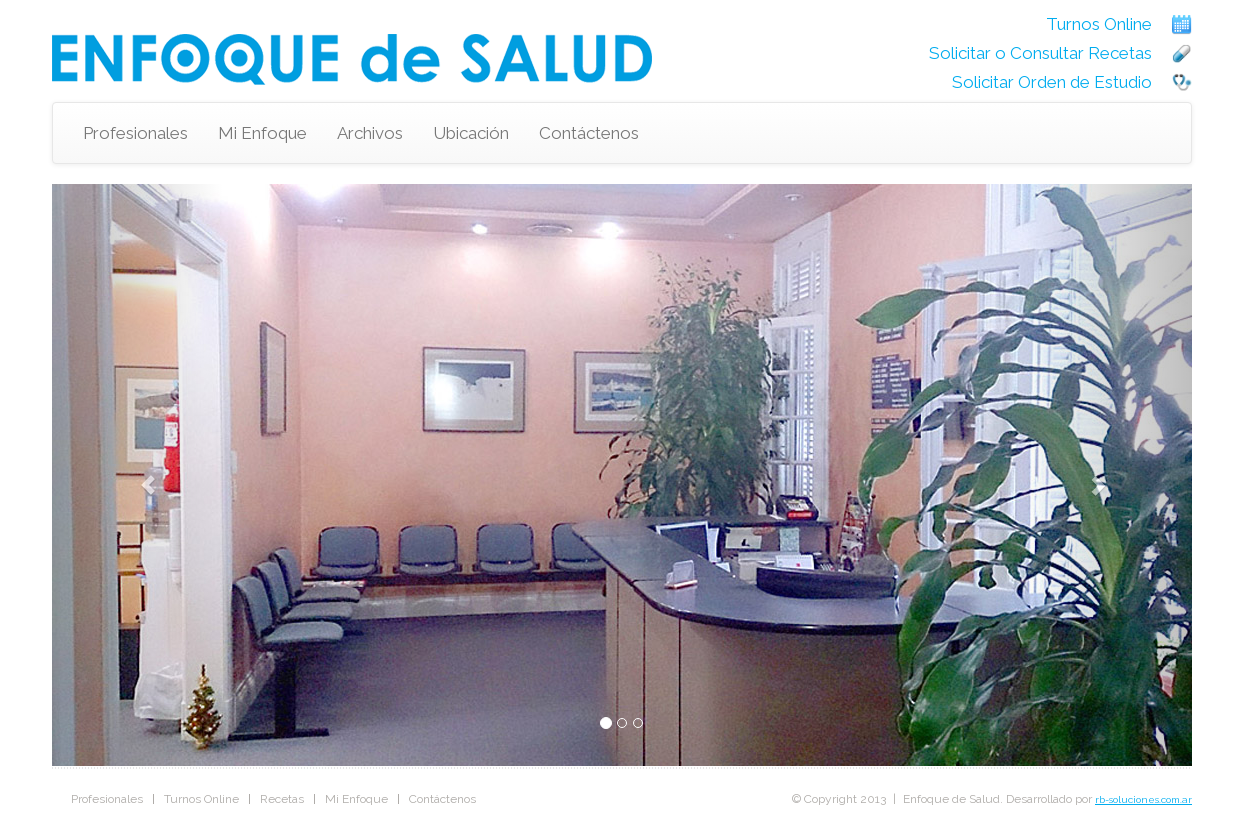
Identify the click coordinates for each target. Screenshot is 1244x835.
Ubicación (471, 133)
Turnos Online (1099, 24)
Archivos (370, 133)
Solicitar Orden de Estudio (1052, 82)
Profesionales (135, 133)
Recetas (282, 799)
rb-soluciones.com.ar (1143, 799)
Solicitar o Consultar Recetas (1040, 53)
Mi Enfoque (262, 133)
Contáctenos (589, 133)
